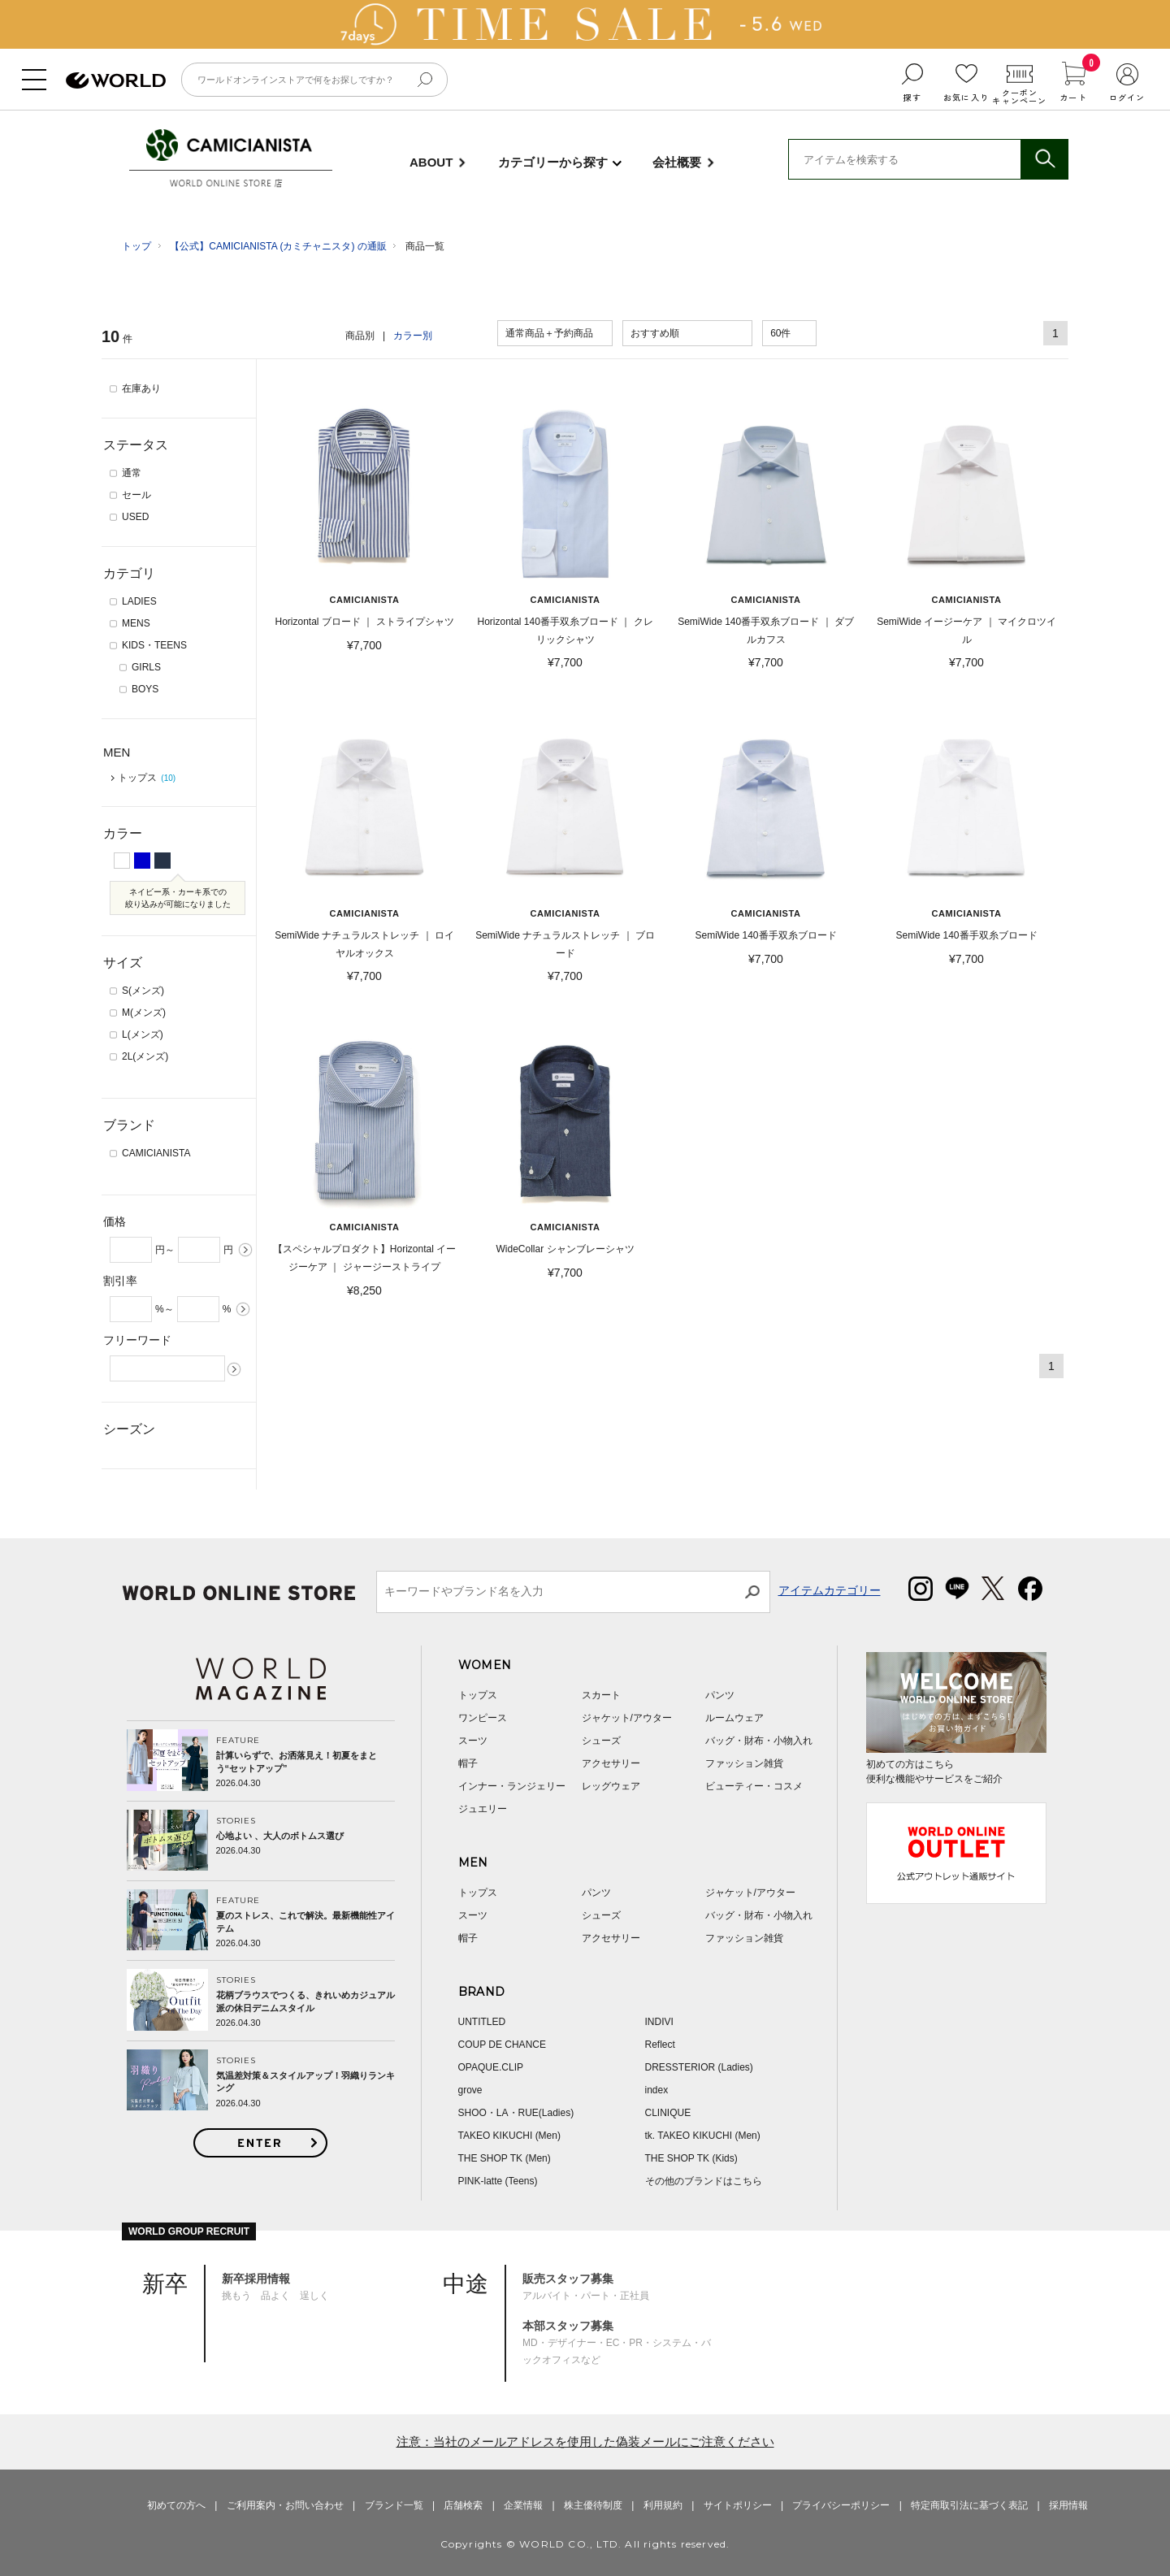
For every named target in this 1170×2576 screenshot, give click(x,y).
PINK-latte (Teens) (498, 2181)
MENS (136, 623)
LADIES (139, 601)
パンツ (719, 1695)
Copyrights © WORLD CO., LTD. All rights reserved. (585, 2544)
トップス (147, 777)
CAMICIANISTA (229, 146)
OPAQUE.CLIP (490, 2067)
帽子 (468, 1763)
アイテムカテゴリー (829, 1590)
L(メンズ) (142, 1034)
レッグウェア (611, 1786)
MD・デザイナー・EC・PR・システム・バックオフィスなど (616, 2342)
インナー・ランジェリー (512, 1786)
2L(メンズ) (145, 1056)
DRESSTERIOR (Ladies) (699, 2067)
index (657, 2090)
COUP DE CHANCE (502, 2044)
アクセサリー (611, 1763)
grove (470, 2090)
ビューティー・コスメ (754, 1786)
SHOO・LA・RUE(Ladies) (516, 2112)
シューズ (601, 1740)
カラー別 (412, 335)
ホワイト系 (122, 860)
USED (135, 517)
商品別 (360, 335)
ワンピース (482, 1718)
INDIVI (659, 2021)
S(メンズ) (143, 990)
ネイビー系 (162, 859)
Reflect (660, 2044)
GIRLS (146, 667)
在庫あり (141, 388)
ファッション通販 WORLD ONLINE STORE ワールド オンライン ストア (116, 80)
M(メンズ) (144, 1012)
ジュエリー (482, 1809)
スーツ (473, 1740)
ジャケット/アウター (627, 1718)
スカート (601, 1695)
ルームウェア (734, 1718)
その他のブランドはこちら (703, 2181)
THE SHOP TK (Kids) (691, 2158)
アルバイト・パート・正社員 (585, 2286)
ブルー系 (142, 859)
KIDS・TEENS (154, 645)
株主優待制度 (593, 2505)
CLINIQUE (668, 2112)
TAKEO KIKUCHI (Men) (509, 2135)
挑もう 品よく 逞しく (275, 2286)
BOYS (145, 689)
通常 (131, 473)
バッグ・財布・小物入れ (758, 1740)
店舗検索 (463, 2505)
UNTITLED (482, 2021)
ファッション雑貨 (744, 1763)
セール (136, 495)
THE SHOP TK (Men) (504, 2158)
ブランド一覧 (394, 2505)
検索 (1044, 159)
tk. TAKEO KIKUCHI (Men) (702, 2135)
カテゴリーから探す (553, 162)
